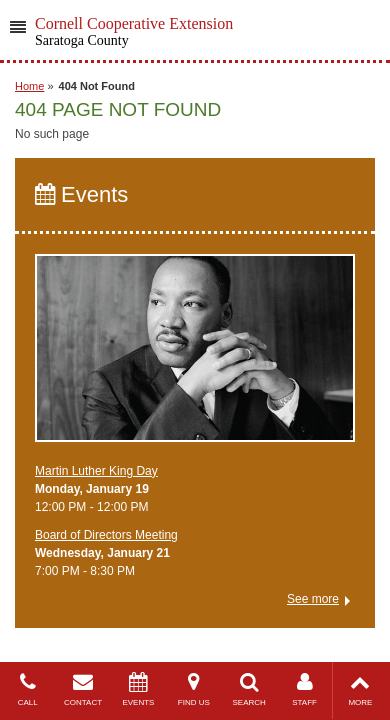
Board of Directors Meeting (106, 535)
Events (81, 194)
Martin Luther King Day (96, 471)
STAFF (304, 689)
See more (313, 599)
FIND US (193, 689)
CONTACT (82, 689)
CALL (27, 689)
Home (29, 86)
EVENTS (138, 689)
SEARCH (249, 689)
